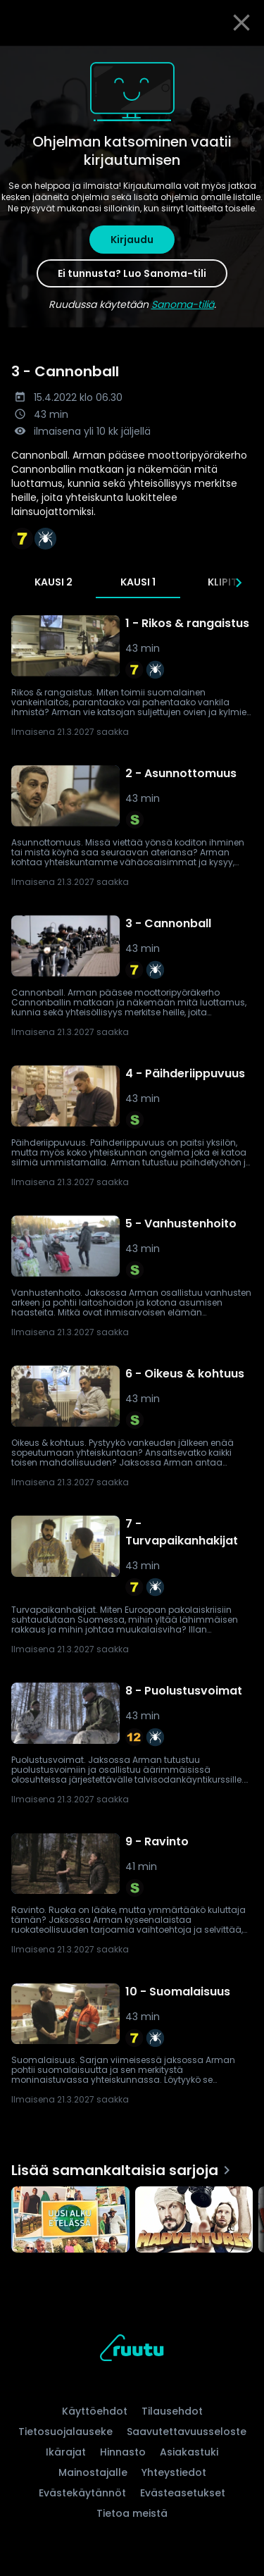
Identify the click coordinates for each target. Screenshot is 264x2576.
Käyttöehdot (94, 2411)
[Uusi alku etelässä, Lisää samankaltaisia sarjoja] (70, 2220)
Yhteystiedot (174, 2472)
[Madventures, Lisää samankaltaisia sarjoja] (194, 2220)
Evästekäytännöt (82, 2493)
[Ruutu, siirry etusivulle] (131, 2350)
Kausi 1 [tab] (138, 582)
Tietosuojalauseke (65, 2432)
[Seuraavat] (239, 583)
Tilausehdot (172, 2411)
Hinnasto (123, 2452)
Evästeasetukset (182, 2493)
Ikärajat (66, 2452)
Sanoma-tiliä (182, 304)
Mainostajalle (92, 2472)
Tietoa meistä (132, 2513)
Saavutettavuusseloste (186, 2432)
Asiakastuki (189, 2452)
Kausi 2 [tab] (53, 582)
